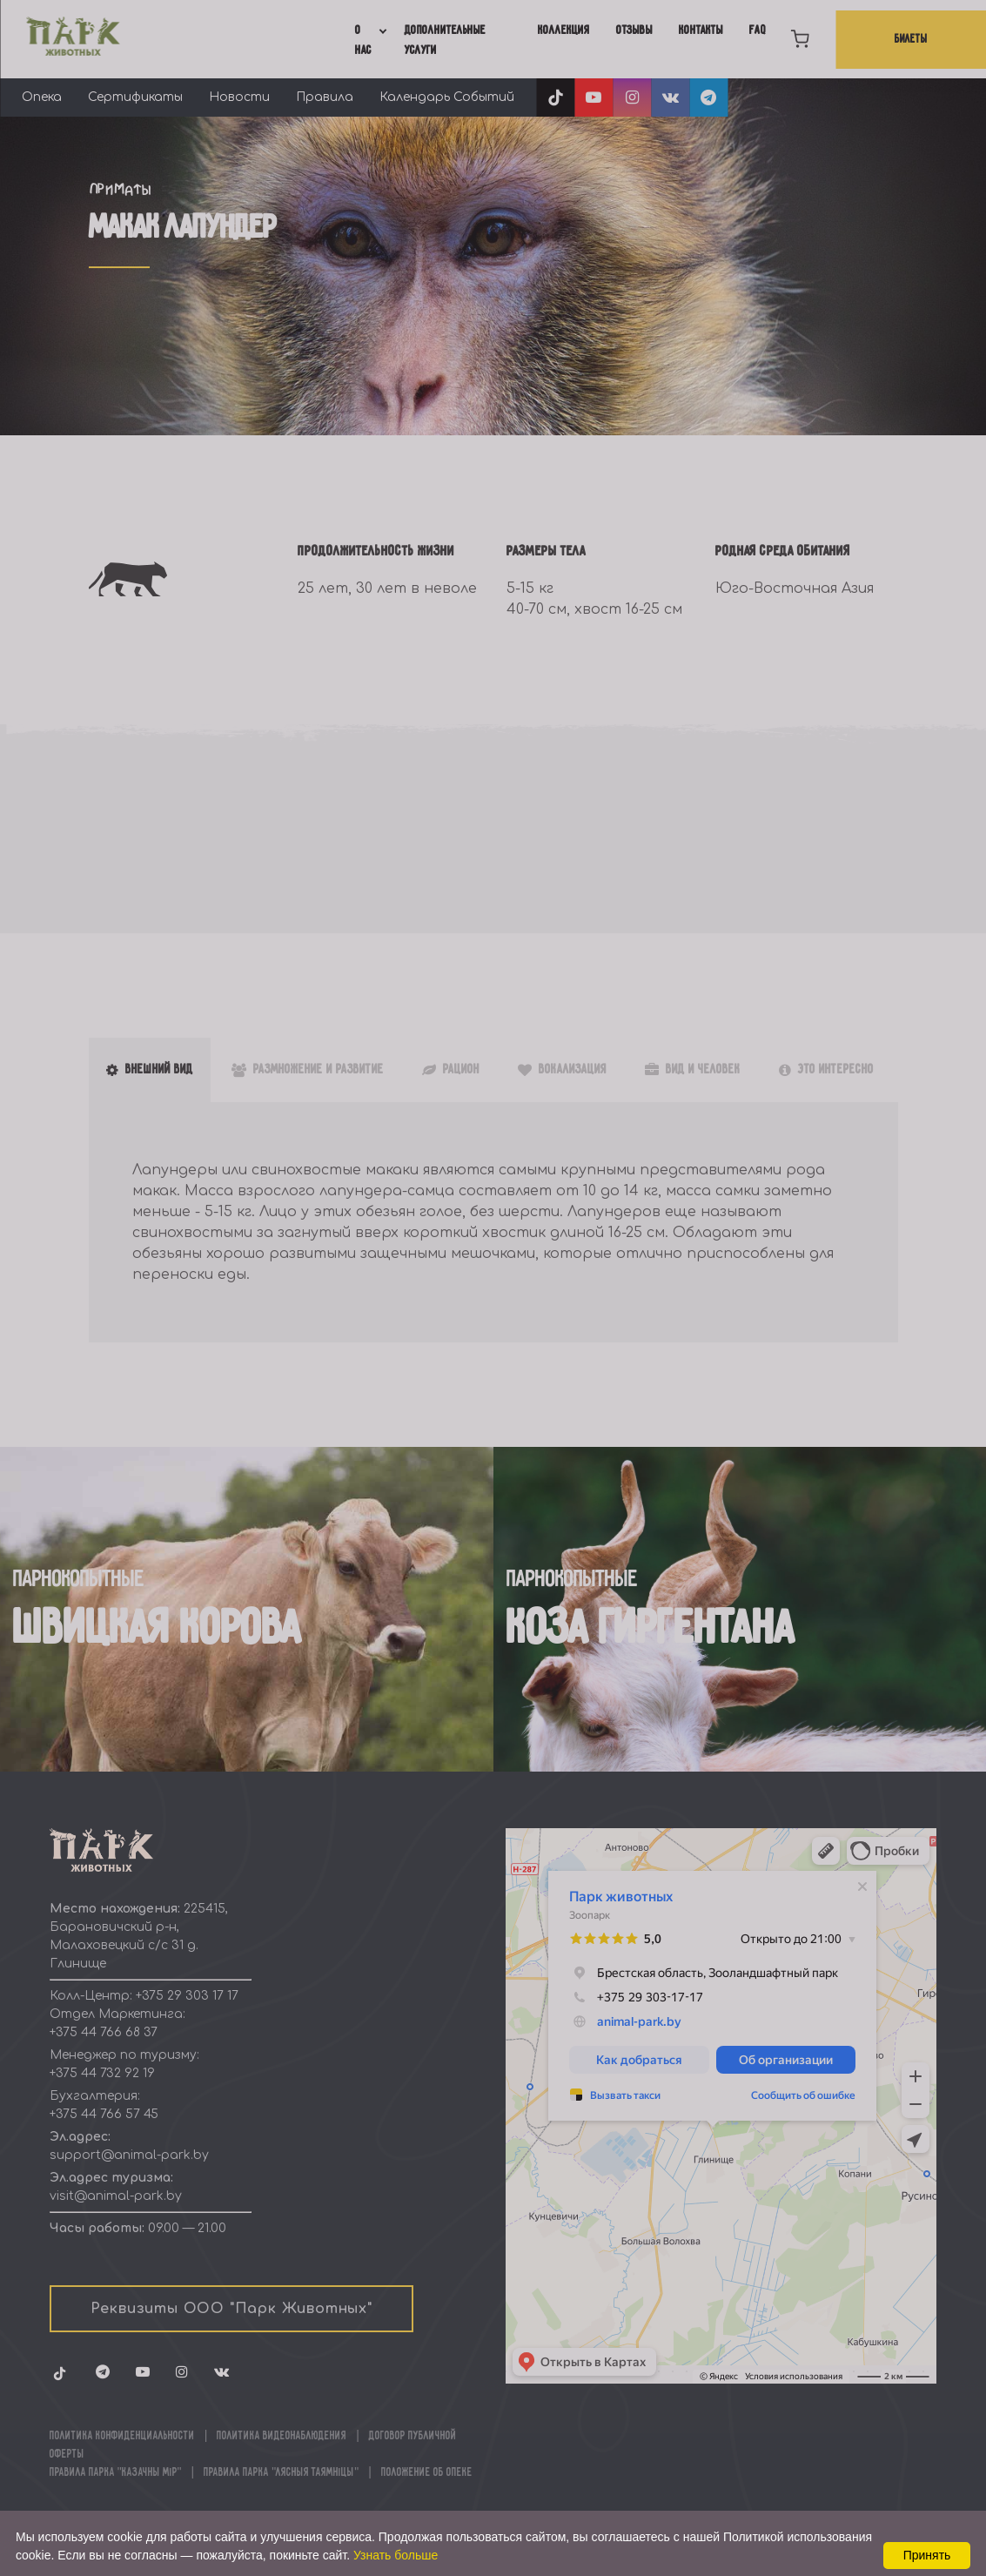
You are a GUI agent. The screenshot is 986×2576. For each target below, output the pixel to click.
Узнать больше (395, 2555)
